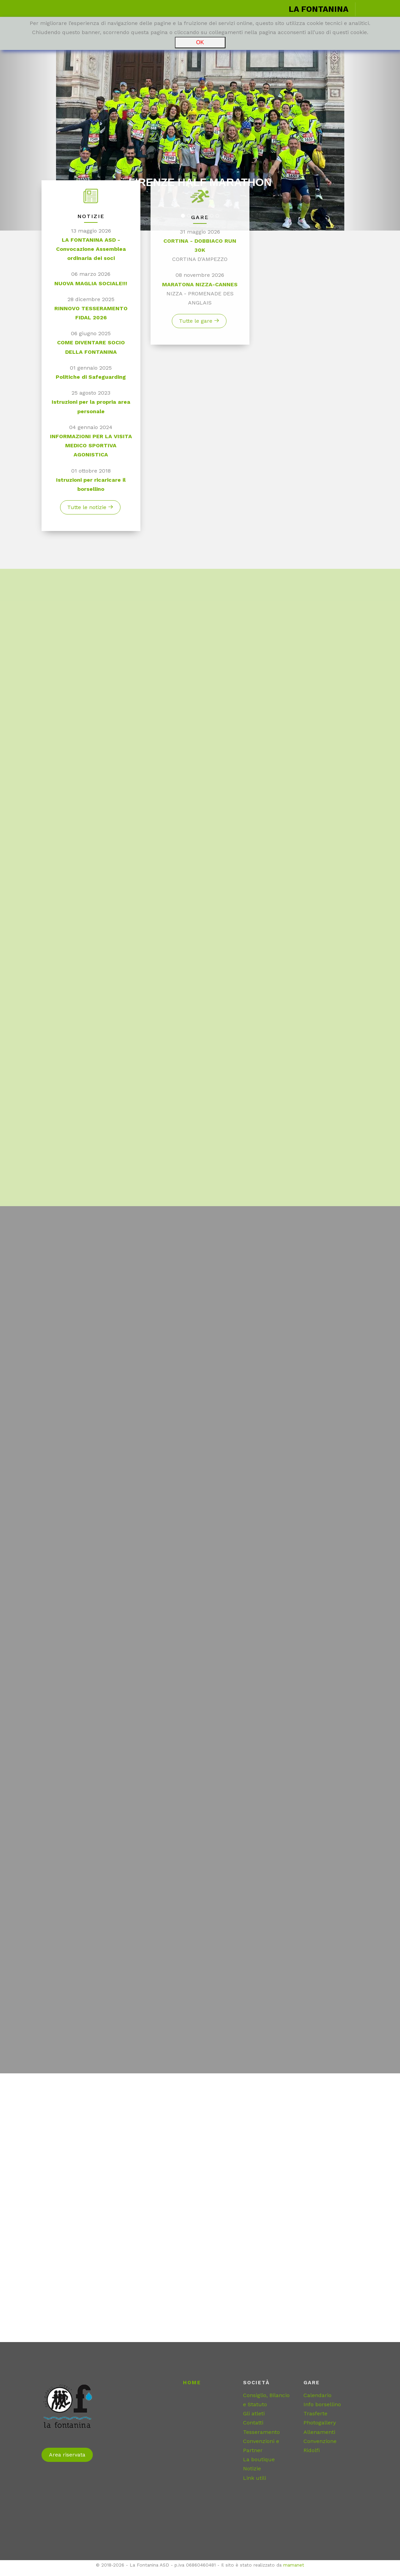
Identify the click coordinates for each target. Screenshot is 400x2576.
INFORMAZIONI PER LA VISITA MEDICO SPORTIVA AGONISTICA (91, 449)
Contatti (253, 2422)
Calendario (317, 2395)
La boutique (259, 2459)
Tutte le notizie (90, 511)
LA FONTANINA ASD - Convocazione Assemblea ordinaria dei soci (91, 253)
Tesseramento (261, 2432)
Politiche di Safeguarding (91, 381)
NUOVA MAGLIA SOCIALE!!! (90, 287)
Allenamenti (319, 2432)
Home (192, 2383)
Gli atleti (254, 2413)
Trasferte (315, 2413)
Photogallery (319, 2422)
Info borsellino (322, 2404)
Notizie (252, 2468)
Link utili (254, 2478)
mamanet (293, 2565)
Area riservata (67, 2454)
